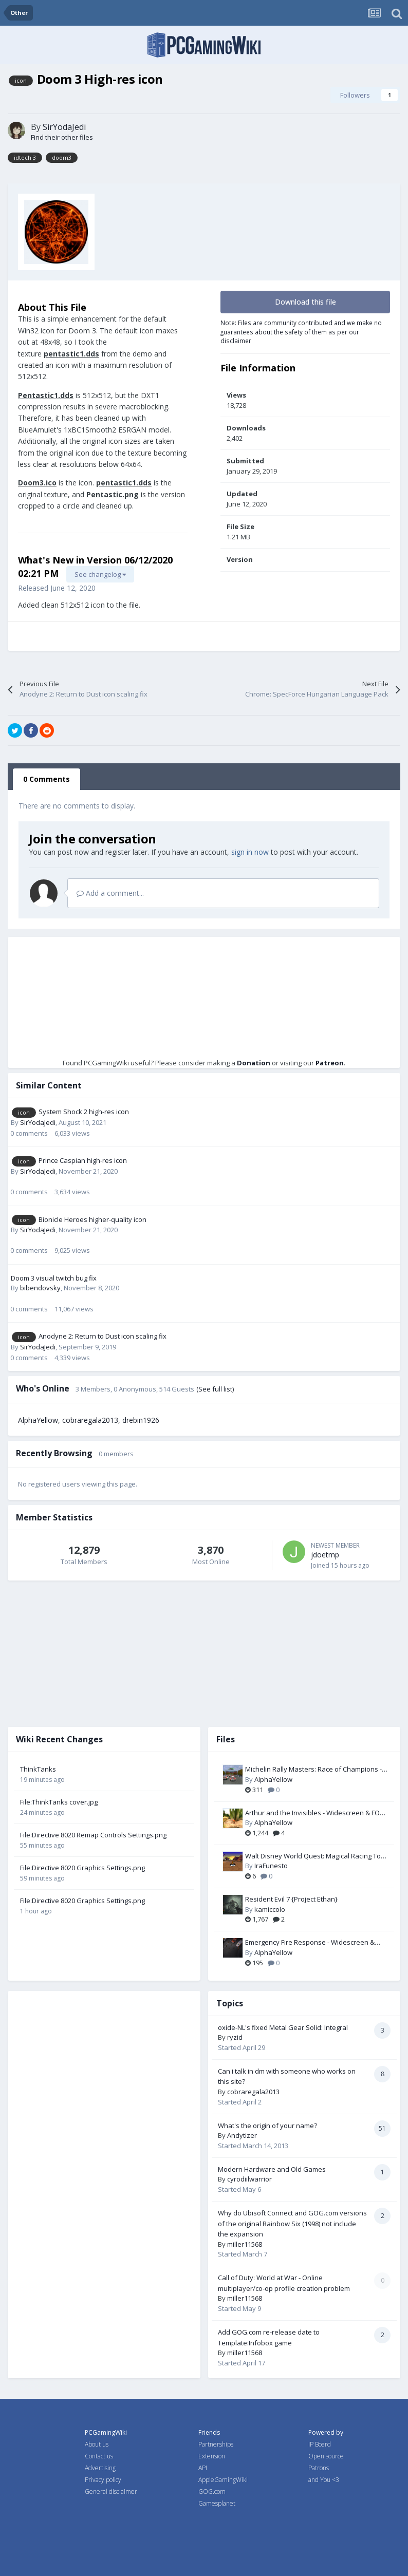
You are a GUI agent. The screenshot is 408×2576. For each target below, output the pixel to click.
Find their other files (62, 137)
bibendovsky (40, 1287)
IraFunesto (271, 1865)
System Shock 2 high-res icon (84, 1111)
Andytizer (242, 2135)
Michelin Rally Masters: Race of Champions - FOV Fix (313, 1769)
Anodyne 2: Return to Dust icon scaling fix (102, 1336)
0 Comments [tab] (46, 779)
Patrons (318, 2468)
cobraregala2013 (90, 1420)
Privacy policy (103, 2479)
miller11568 (244, 2244)
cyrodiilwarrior (249, 2179)
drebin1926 (140, 1420)
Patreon (330, 1062)
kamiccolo (269, 1909)
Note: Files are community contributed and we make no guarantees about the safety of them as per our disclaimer (301, 331)
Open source (326, 2456)
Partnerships (215, 2444)
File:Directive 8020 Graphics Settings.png (82, 1867)
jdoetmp (325, 1554)
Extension (211, 2456)
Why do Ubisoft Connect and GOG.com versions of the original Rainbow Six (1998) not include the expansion (292, 2223)
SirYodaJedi (64, 127)
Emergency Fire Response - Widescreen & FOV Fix (310, 1943)
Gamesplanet (216, 2503)
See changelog (100, 574)
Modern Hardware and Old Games (272, 2169)
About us (96, 2444)
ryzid (235, 2037)
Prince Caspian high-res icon (83, 1160)
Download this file (305, 302)
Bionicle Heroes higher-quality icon (92, 1219)
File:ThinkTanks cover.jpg (59, 1802)
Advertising (100, 2468)
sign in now (250, 852)
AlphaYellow (38, 1420)
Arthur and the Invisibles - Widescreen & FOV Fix (314, 1813)
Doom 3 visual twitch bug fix (54, 1278)
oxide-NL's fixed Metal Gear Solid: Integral (283, 2027)
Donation (253, 1062)
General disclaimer (111, 2491)
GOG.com (212, 2491)
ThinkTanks (38, 1769)
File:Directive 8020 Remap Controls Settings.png (93, 1834)
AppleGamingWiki (223, 2479)
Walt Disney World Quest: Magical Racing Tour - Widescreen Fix (316, 1856)
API (202, 2468)
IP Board (319, 2444)
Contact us (99, 2456)
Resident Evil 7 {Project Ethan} (291, 1899)
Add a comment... (110, 893)
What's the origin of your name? (267, 2125)
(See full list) (215, 1389)
